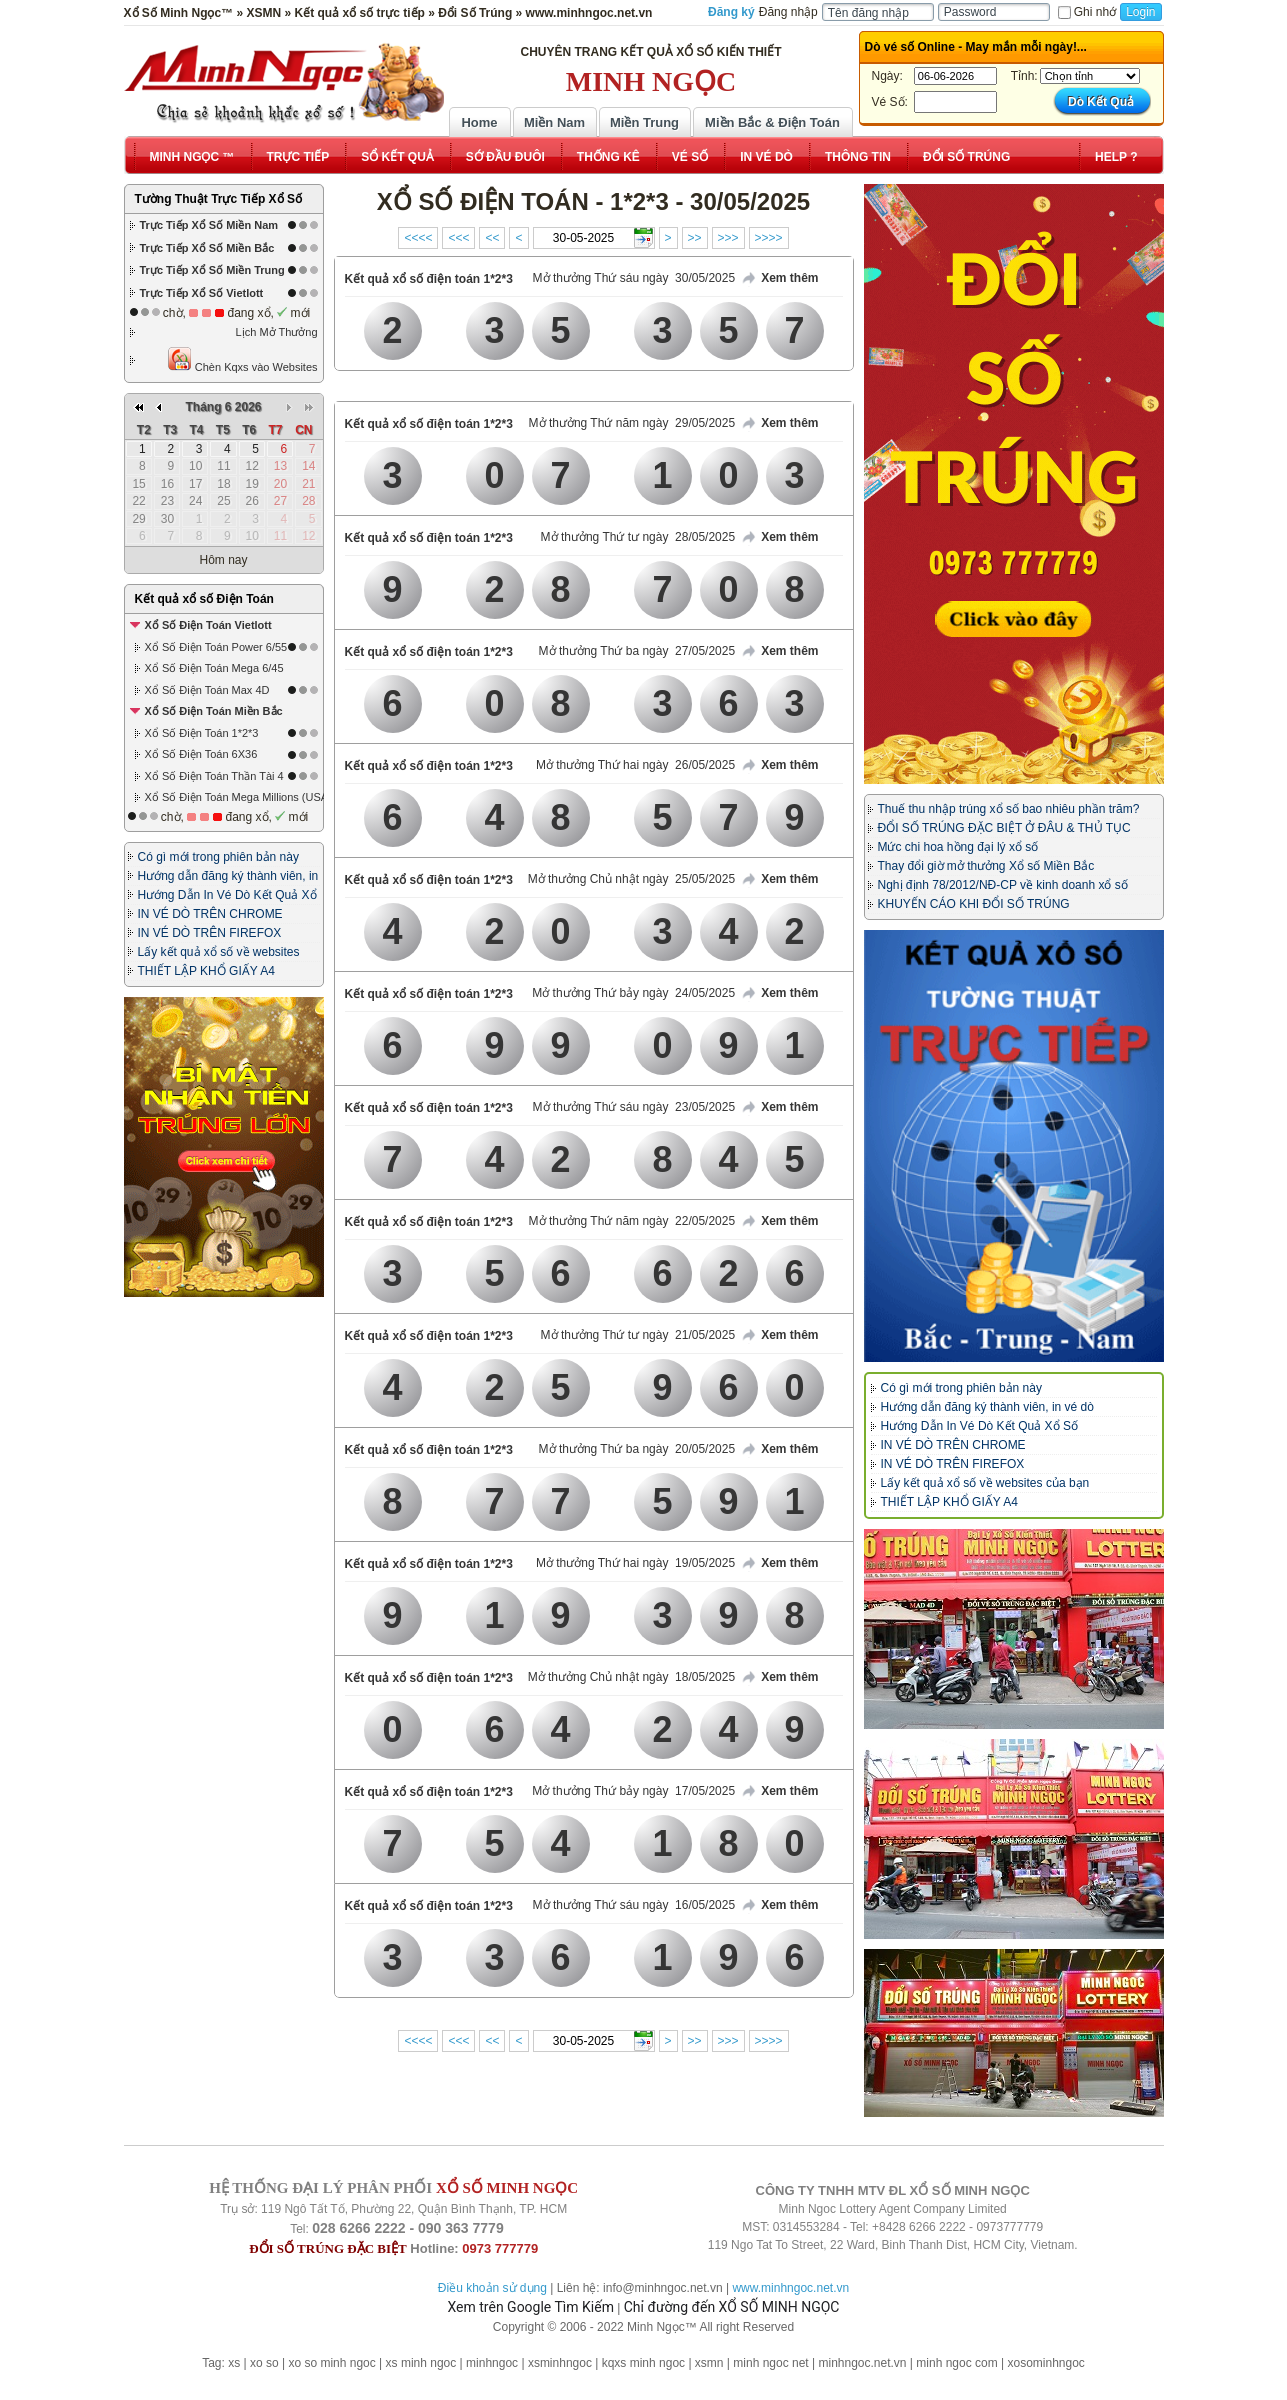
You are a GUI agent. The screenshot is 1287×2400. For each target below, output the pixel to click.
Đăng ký (731, 12)
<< (492, 238)
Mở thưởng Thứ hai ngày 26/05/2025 (635, 765)
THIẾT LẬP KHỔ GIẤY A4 (206, 971)
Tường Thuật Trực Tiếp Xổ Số (218, 199)
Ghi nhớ (1087, 12)
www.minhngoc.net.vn (790, 2288)
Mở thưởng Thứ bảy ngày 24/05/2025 (633, 993)
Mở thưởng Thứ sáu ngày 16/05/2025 (634, 1905)
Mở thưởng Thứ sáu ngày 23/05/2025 (634, 1107)
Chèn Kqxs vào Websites (242, 359)
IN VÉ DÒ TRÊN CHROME (210, 914)
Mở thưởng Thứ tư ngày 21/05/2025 (638, 1335)
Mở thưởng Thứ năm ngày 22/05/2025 (632, 1221)
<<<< (418, 238)
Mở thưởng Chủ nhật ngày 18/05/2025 (631, 1677)
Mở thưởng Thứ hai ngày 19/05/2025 (635, 1563)
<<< (458, 238)
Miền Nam (554, 122)
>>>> (769, 238)
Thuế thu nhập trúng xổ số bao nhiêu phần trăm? (1009, 809)
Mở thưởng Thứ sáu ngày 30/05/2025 (634, 278)
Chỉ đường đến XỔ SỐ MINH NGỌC (732, 2307)
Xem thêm (779, 279)
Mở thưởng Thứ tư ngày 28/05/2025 (638, 537)
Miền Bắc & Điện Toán (772, 122)
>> (695, 238)
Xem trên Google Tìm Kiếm (531, 2307)
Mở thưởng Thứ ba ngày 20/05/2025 (637, 1449)
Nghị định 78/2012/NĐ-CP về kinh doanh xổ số (1003, 885)
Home (479, 122)
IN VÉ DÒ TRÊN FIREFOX (210, 933)
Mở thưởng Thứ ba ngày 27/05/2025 (637, 651)
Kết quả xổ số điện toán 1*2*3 (429, 279)
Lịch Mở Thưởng (277, 332)
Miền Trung (644, 122)
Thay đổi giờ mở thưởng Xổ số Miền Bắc (986, 866)
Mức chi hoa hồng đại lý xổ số (958, 847)
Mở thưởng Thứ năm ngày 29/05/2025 (632, 423)
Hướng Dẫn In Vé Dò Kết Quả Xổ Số (979, 1426)
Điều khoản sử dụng (492, 2288)
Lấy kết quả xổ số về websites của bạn (985, 1483)
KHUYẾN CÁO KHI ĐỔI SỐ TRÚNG (974, 904)
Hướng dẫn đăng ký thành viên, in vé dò (987, 1407)
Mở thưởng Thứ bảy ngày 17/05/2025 (633, 1791)
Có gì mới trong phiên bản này (218, 857)
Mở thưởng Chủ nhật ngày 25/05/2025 (631, 879)
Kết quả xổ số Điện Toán (204, 599)
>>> (728, 238)
